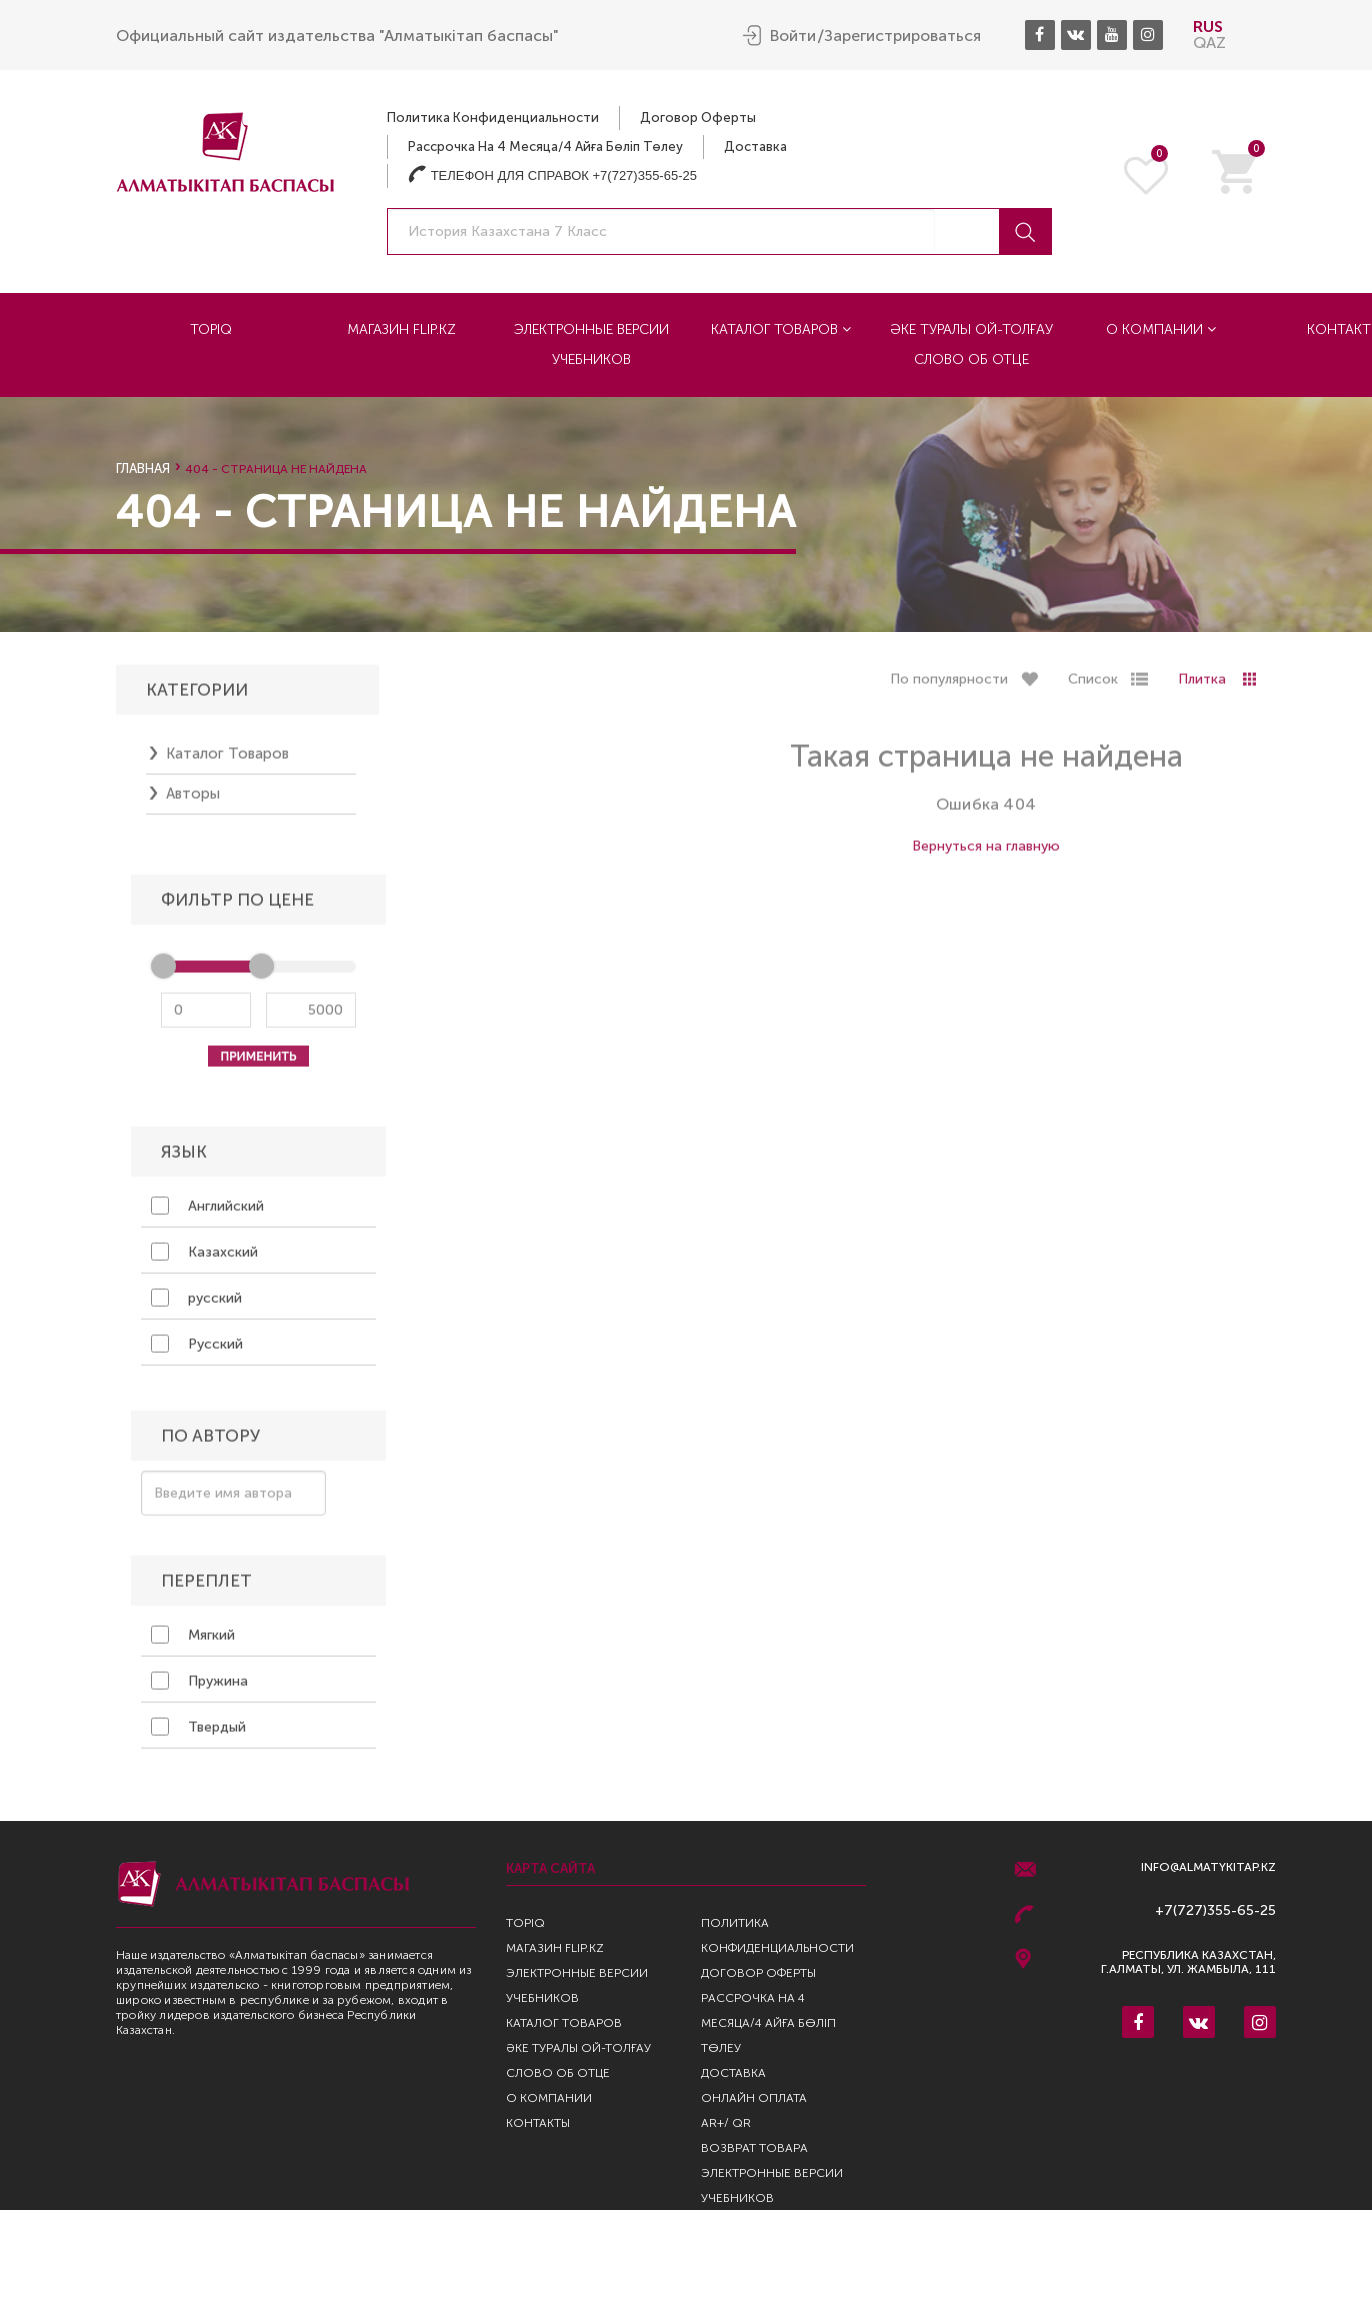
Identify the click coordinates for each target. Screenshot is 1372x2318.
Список (1093, 686)
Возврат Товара (754, 2148)
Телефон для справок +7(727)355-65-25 (552, 174)
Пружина (199, 1687)
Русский (197, 1350)
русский (196, 1304)
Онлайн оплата (754, 2098)
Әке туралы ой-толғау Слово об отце (971, 343)
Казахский (204, 1258)
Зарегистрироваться (902, 35)
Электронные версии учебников (591, 343)
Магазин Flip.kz (401, 328)
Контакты (538, 2123)
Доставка (755, 145)
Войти (793, 35)
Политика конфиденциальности (493, 116)
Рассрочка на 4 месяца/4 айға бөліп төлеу (545, 145)
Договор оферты (698, 116)
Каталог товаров (781, 328)
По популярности (949, 686)
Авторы (193, 801)
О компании (1161, 328)
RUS (1208, 25)
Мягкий (193, 1641)
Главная (143, 468)
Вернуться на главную (986, 853)
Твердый (198, 1733)
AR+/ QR (726, 2123)
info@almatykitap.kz (1208, 1867)
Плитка (1202, 686)
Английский (207, 1212)
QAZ (1209, 41)
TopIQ (211, 328)
